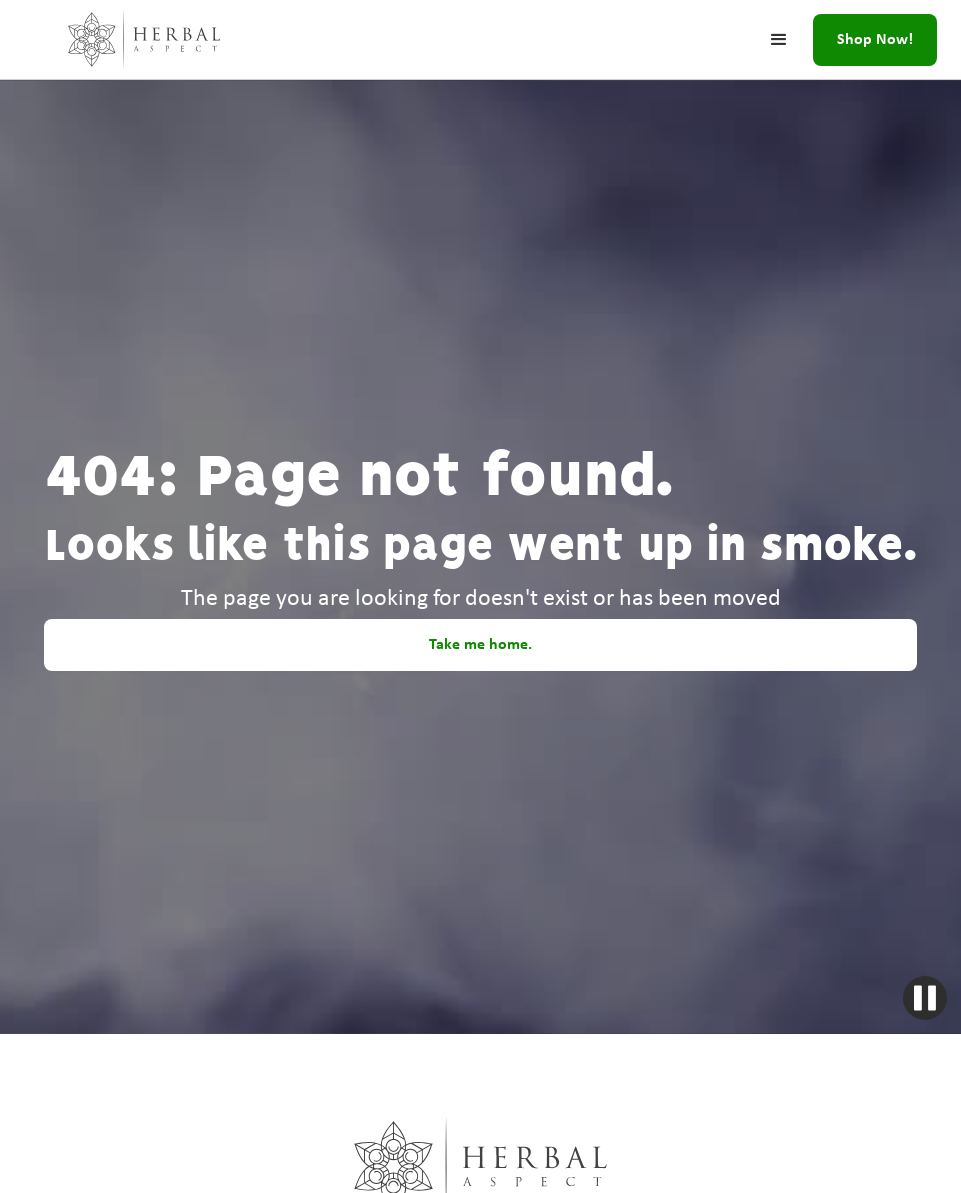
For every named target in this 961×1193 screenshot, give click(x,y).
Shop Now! (875, 40)
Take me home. (480, 645)
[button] (779, 40)
